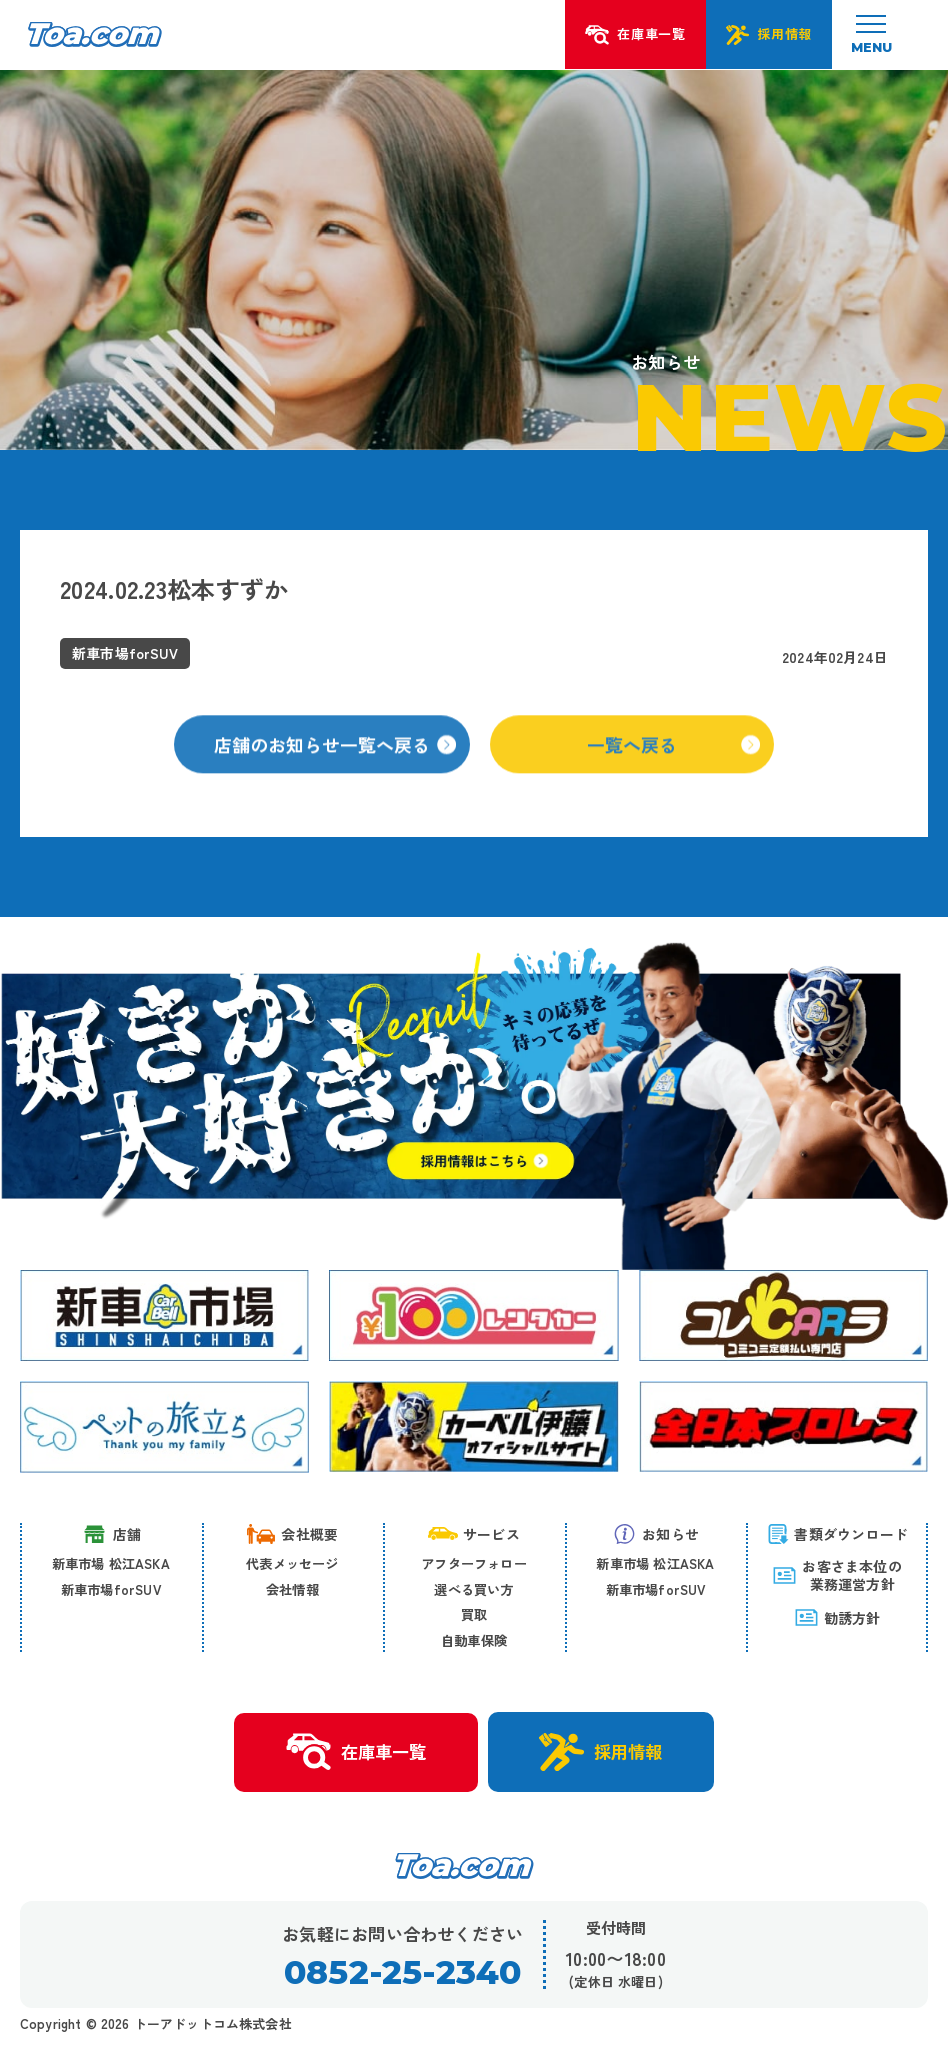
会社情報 (292, 1589)
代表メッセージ (292, 1563)
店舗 (111, 1534)
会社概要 (292, 1534)
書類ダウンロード (837, 1534)
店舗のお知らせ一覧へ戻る (335, 767)
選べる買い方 (473, 1589)
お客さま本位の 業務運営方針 (836, 1575)
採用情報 (601, 1752)
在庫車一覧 (355, 1752)
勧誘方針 (837, 1617)
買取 (474, 1614)
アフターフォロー (474, 1563)
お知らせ (655, 1534)
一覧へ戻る (673, 767)
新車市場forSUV (111, 1589)
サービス (474, 1534)
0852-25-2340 (402, 1972)
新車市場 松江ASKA (111, 1563)
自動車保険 (474, 1640)
